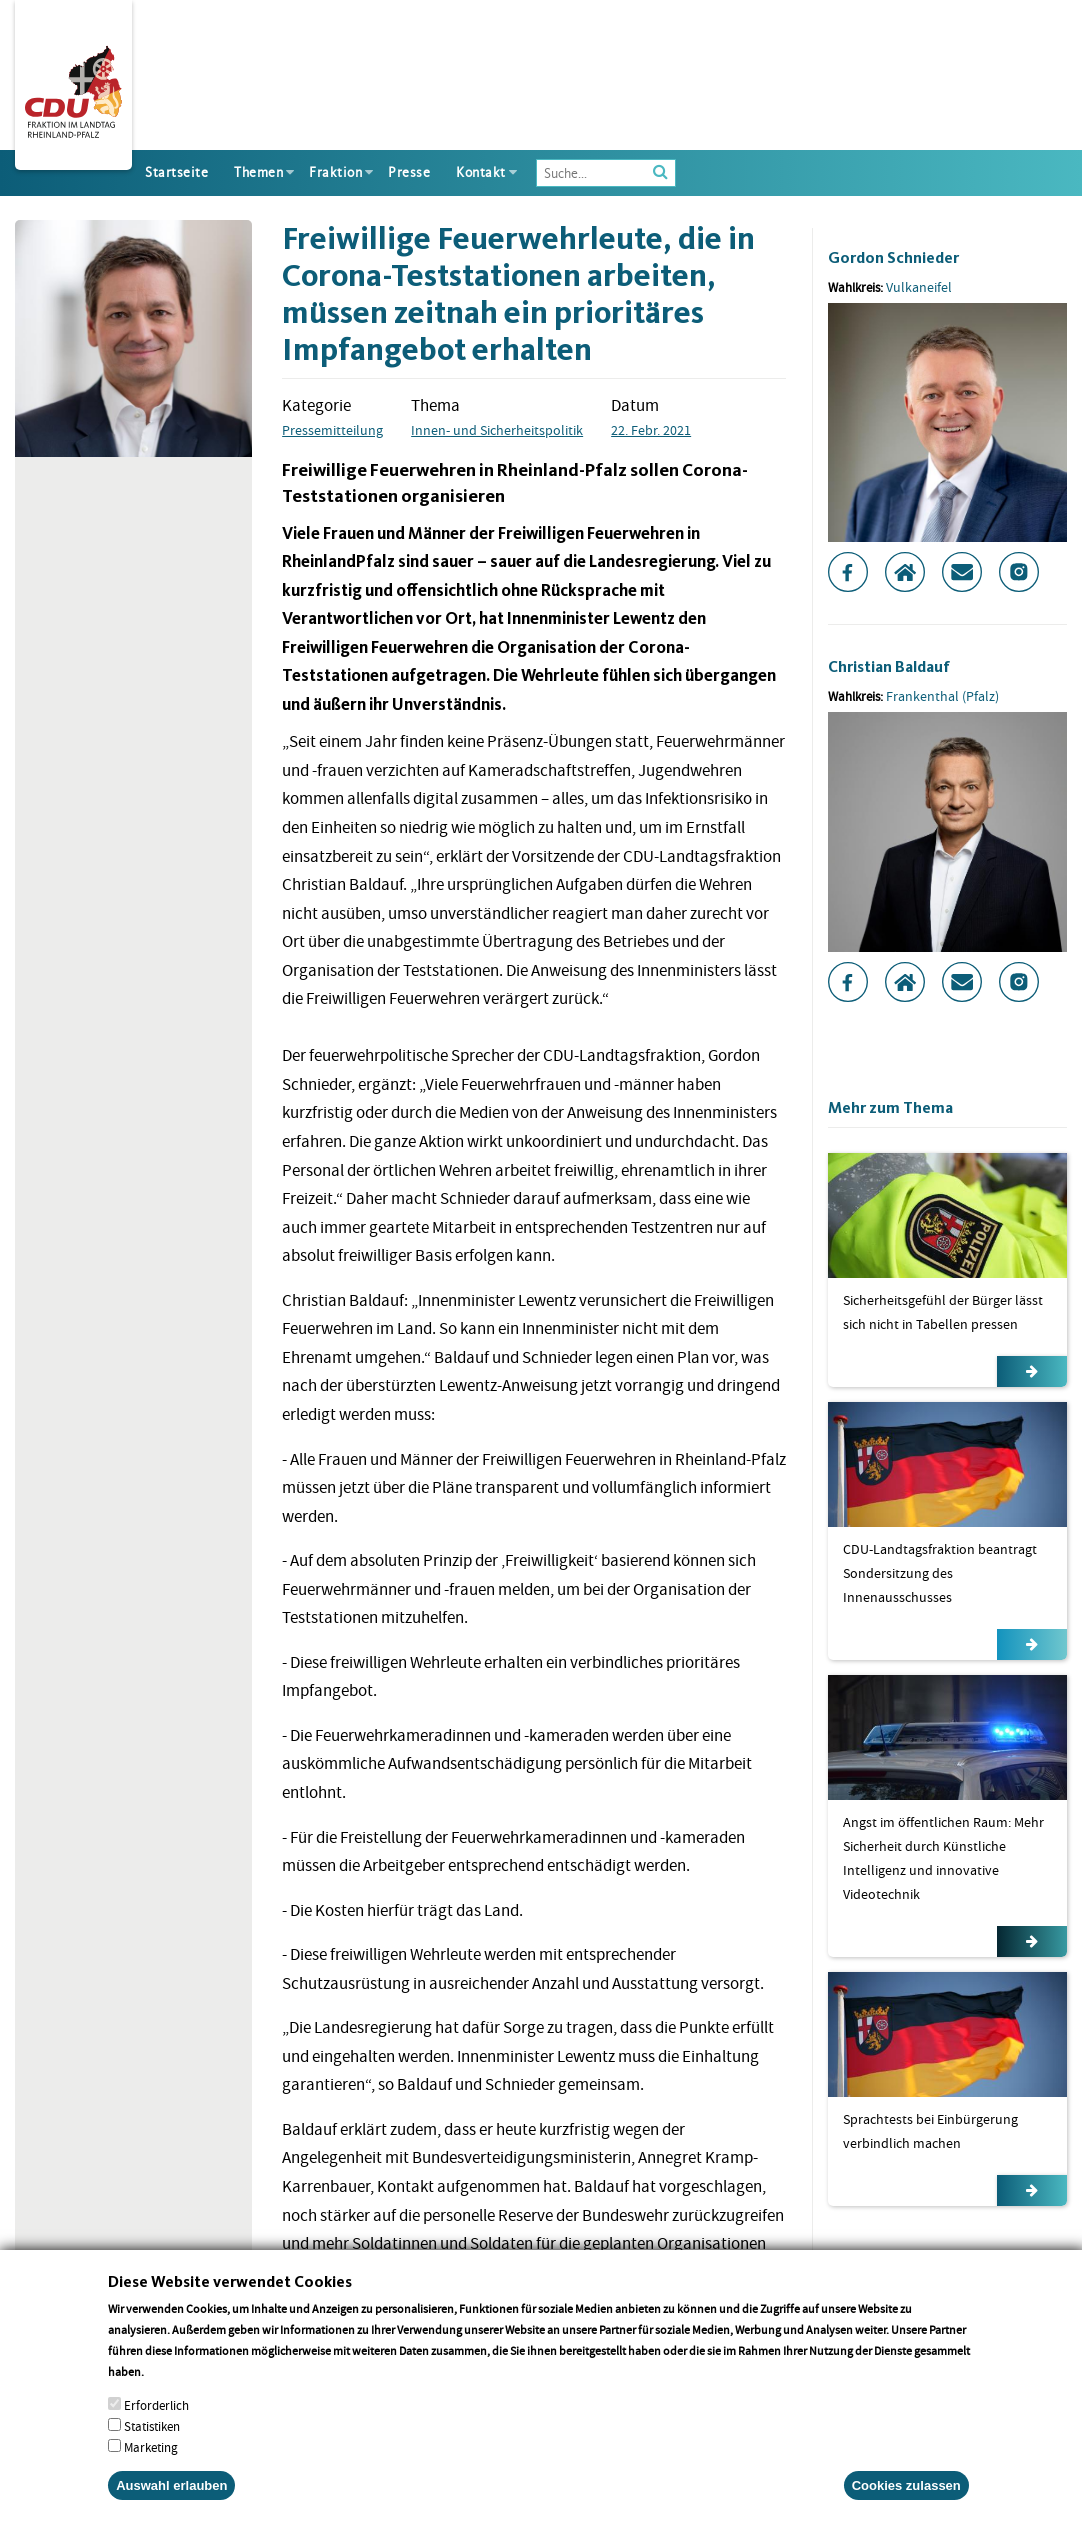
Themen (258, 172)
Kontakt (481, 172)
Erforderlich (156, 2429)
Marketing (151, 2471)
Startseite (176, 172)
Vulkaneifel (919, 287)
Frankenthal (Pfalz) (942, 696)
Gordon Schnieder (893, 257)
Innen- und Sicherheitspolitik (497, 430)
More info (172, 2395)
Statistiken (152, 2450)
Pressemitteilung (332, 430)
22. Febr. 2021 (651, 430)
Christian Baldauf (889, 666)
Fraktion (335, 172)
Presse (409, 172)
